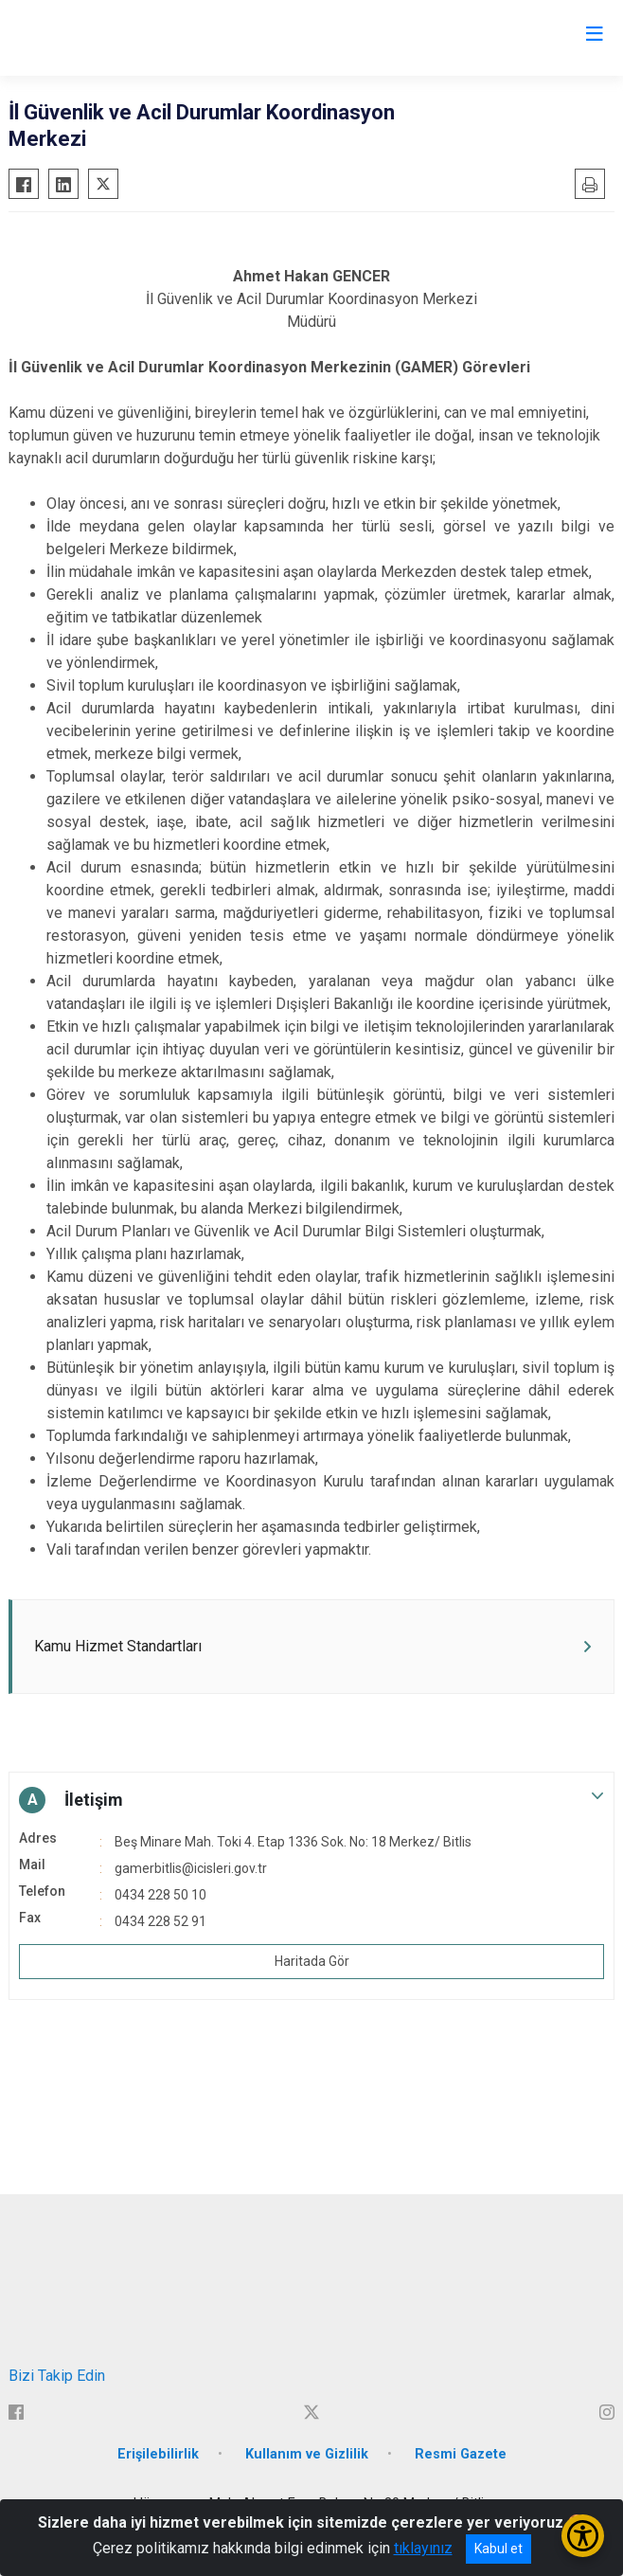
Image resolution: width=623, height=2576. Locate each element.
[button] (311, 1800)
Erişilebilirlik (158, 2454)
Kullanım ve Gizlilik (306, 2454)
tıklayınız (423, 2548)
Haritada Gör (312, 1961)
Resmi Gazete (461, 2454)
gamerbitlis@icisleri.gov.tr (191, 1868)
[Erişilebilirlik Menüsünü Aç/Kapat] (582, 2535)
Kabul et (498, 2548)
